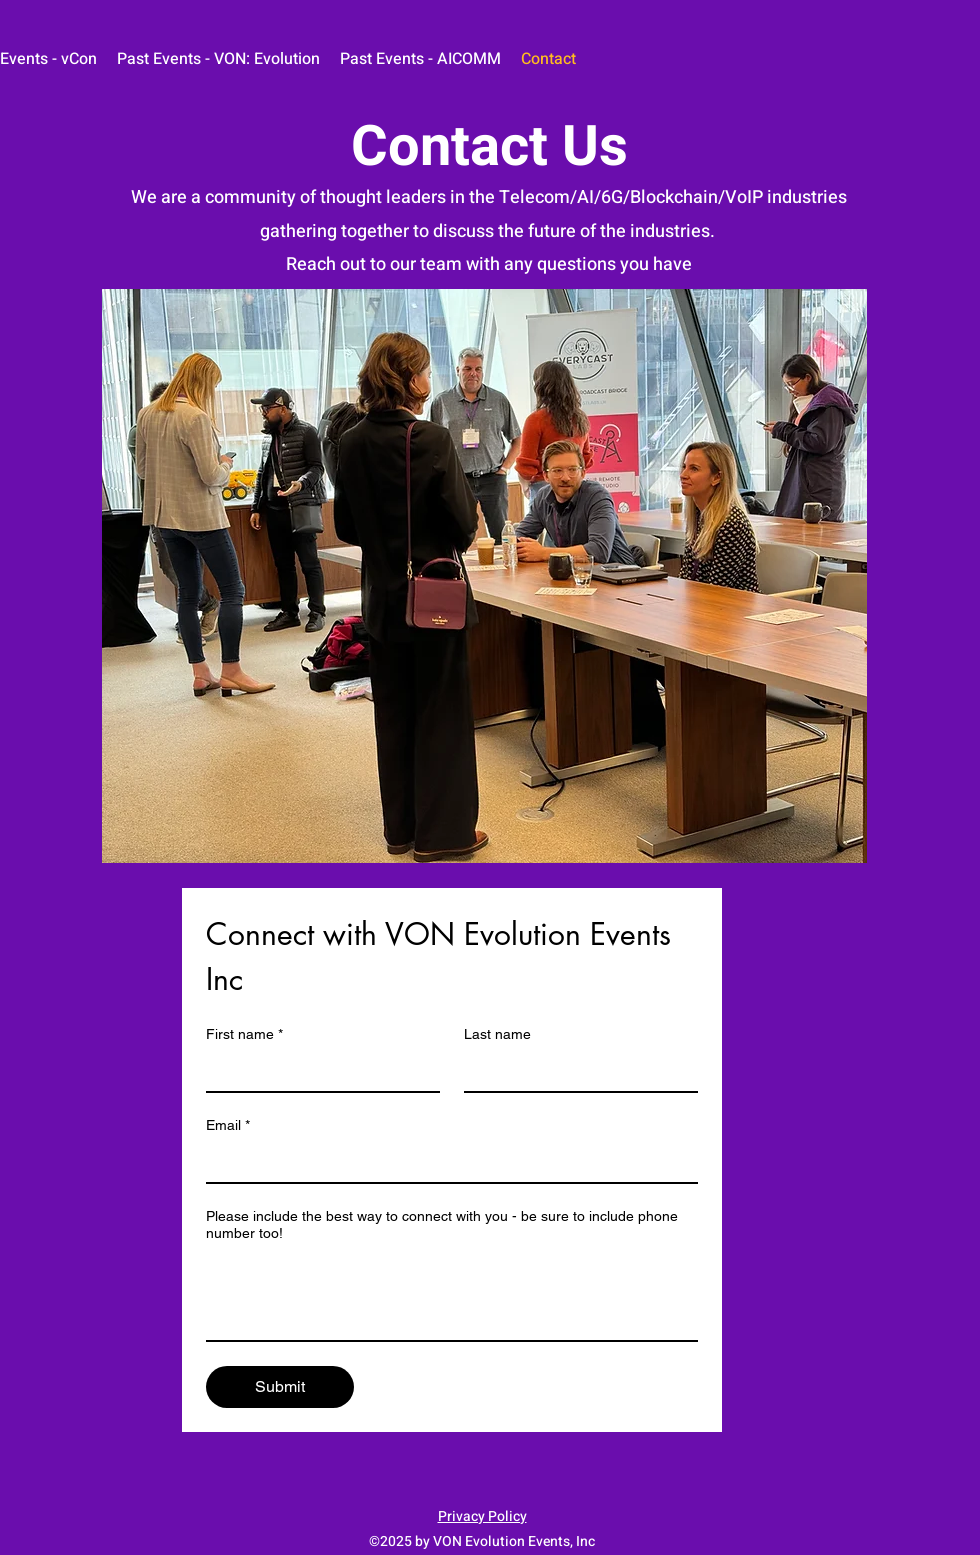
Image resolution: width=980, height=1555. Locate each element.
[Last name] (575, 1071)
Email (228, 1125)
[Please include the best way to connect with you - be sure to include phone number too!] (452, 1295)
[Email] (446, 1162)
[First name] (317, 1071)
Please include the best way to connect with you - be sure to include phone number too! (442, 1224)
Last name (497, 1034)
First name (244, 1034)
